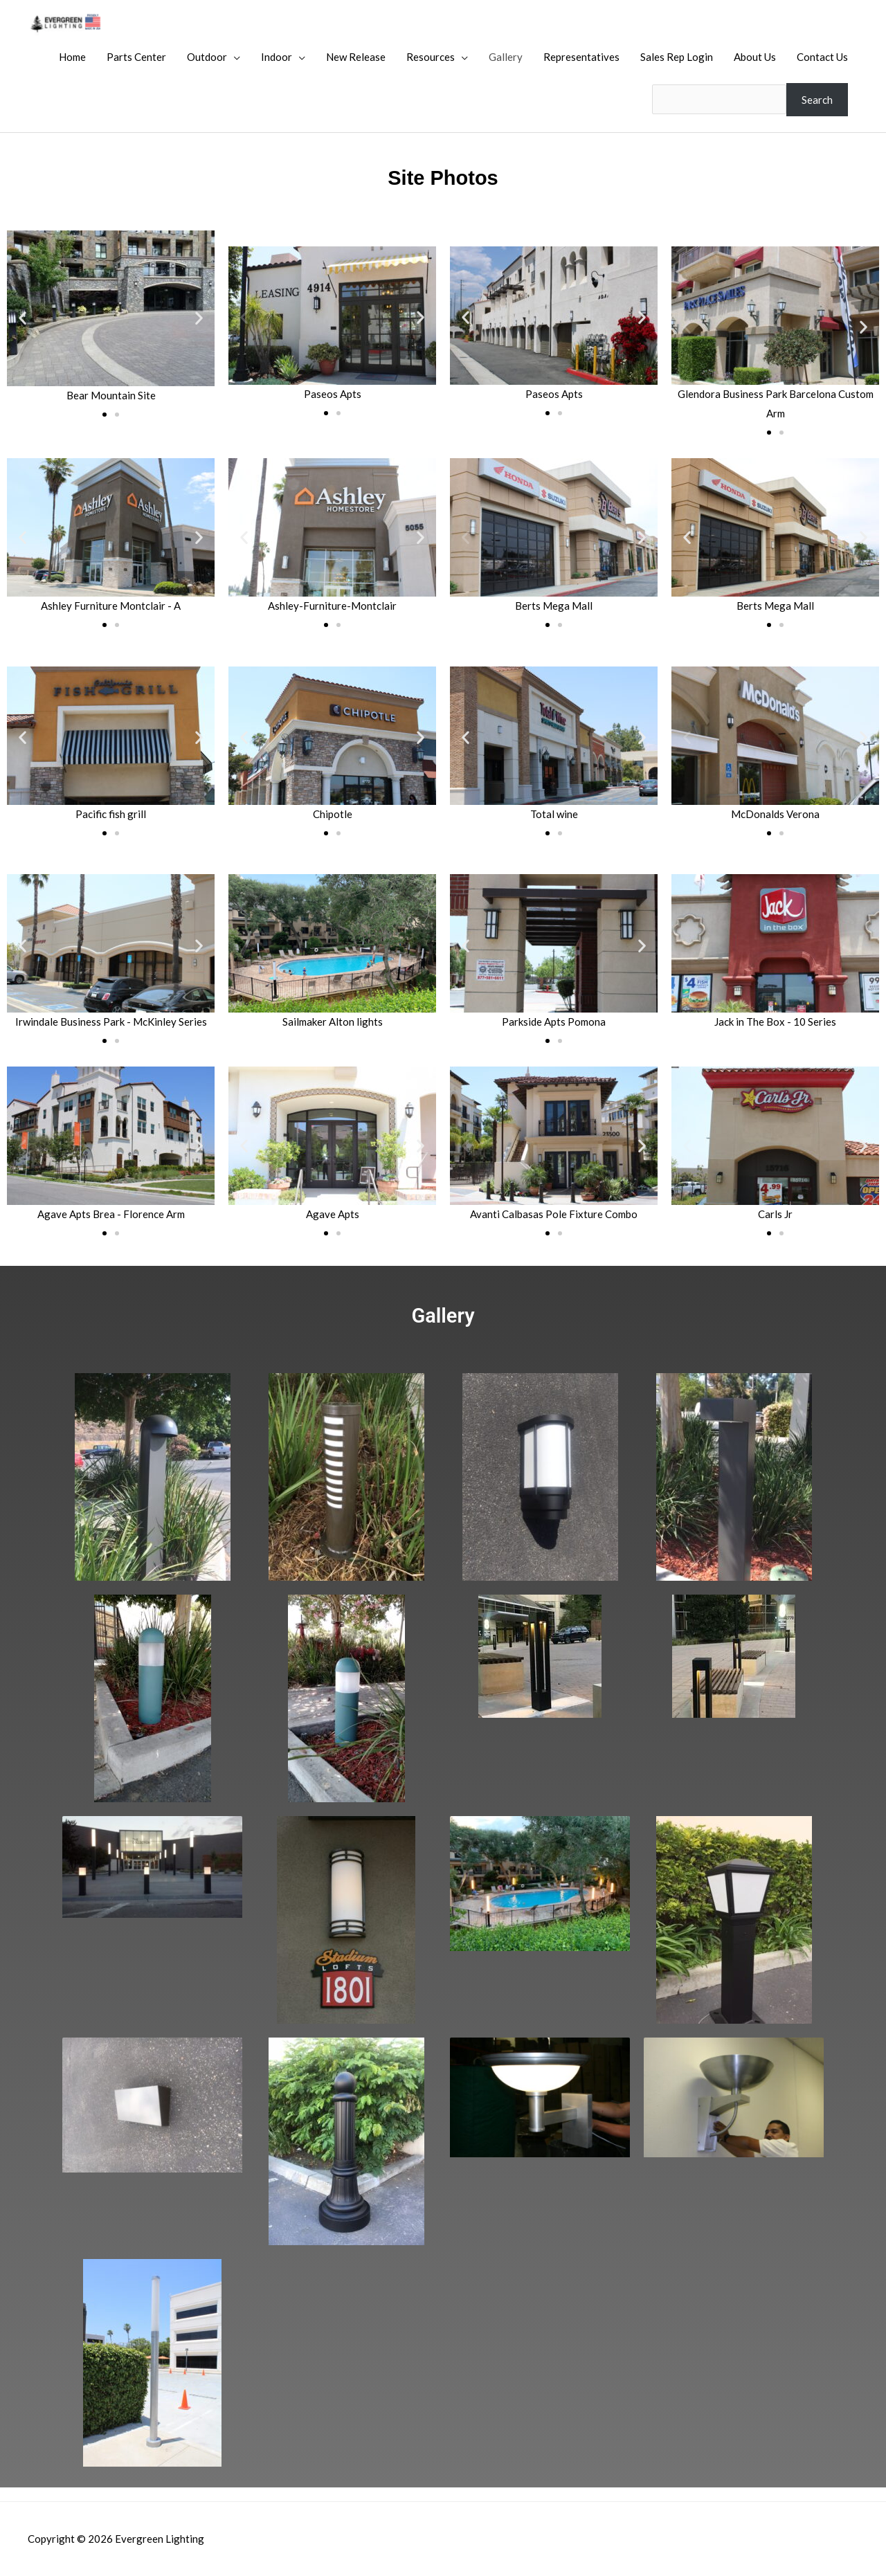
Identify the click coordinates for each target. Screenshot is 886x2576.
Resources (430, 57)
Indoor (276, 57)
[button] (22, 317)
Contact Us (822, 57)
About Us (755, 57)
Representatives (581, 57)
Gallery (506, 57)
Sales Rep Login (676, 57)
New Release (356, 57)
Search (817, 99)
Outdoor (207, 57)
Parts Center (136, 57)
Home (72, 57)
